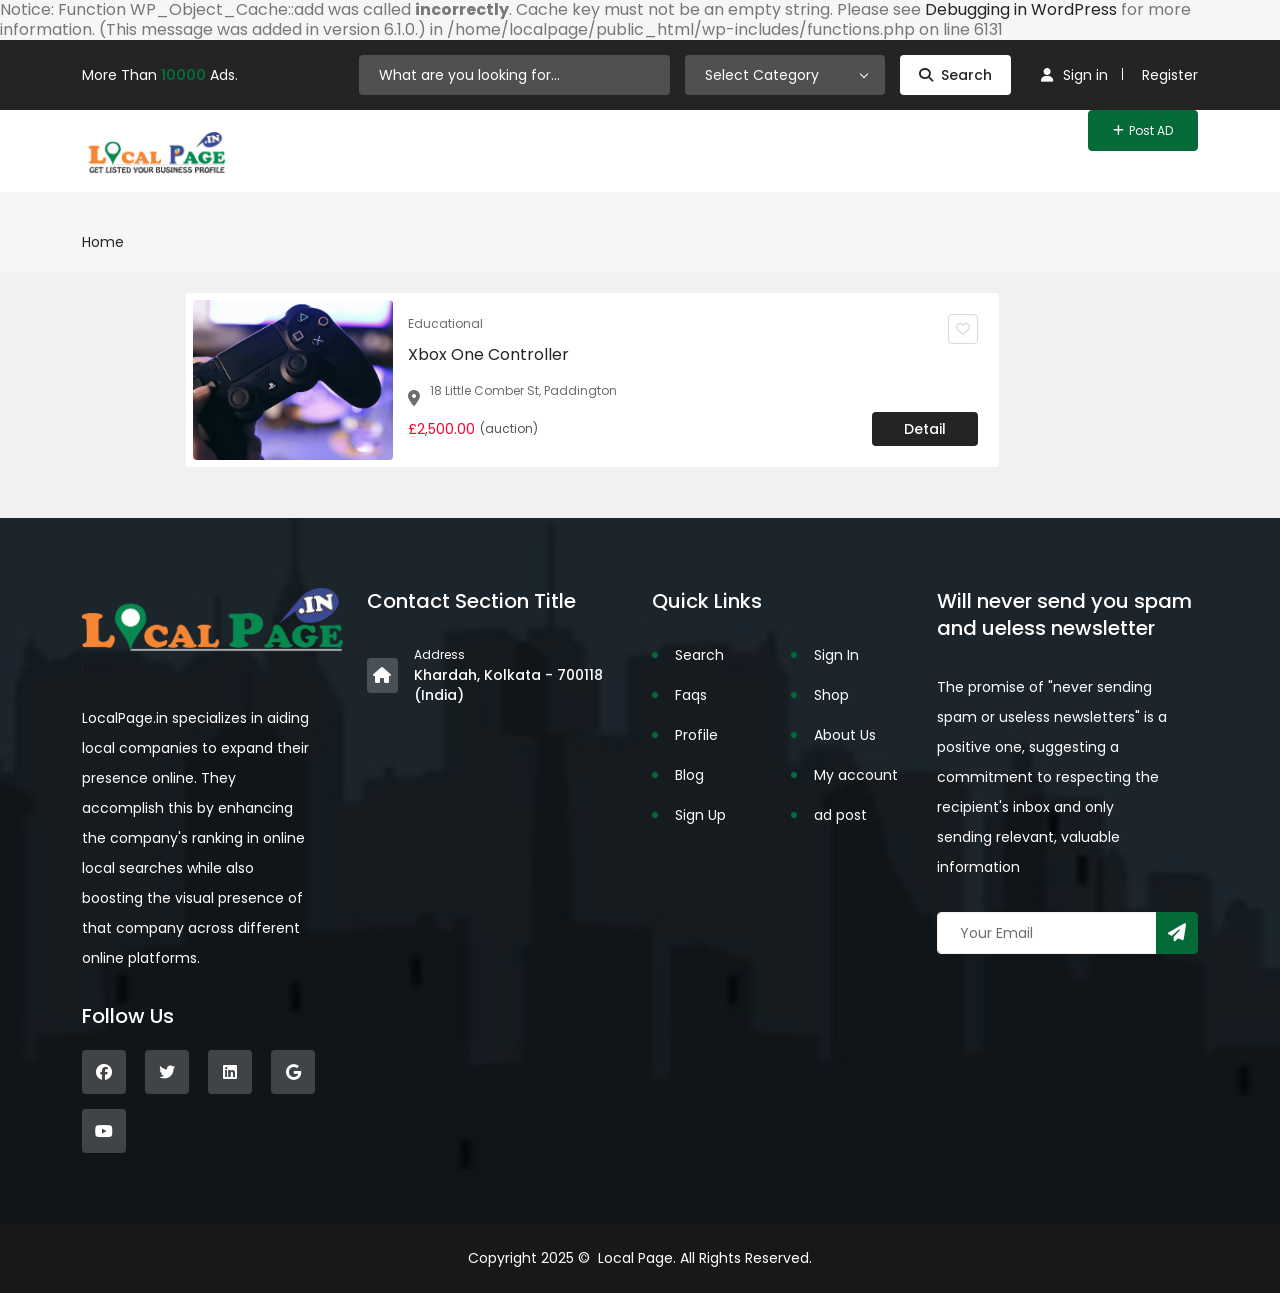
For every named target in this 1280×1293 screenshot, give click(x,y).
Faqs (691, 695)
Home (103, 242)
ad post (840, 815)
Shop (831, 695)
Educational (445, 323)
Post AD (1143, 130)
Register (1170, 75)
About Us (845, 735)
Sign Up (700, 815)
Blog (689, 775)
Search (955, 75)
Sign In (836, 655)
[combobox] (785, 75)
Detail (925, 429)
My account (856, 775)
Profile (696, 735)
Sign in (1074, 75)
